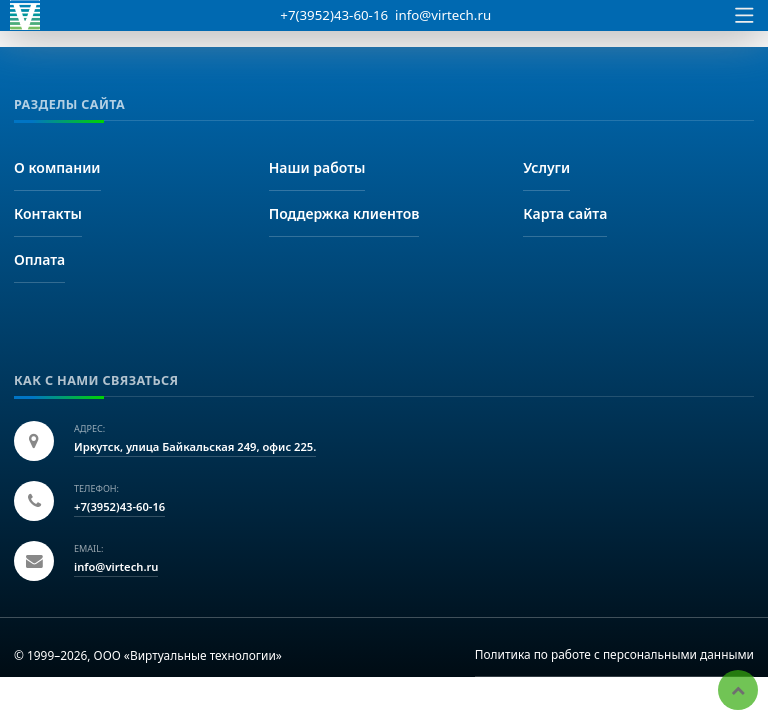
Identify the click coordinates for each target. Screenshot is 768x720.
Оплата (39, 259)
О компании (57, 167)
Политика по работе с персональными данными (614, 654)
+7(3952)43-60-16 (334, 15)
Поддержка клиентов (344, 213)
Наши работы (317, 167)
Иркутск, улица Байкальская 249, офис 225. (195, 446)
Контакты (48, 213)
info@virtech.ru (443, 15)
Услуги (546, 167)
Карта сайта (565, 213)
